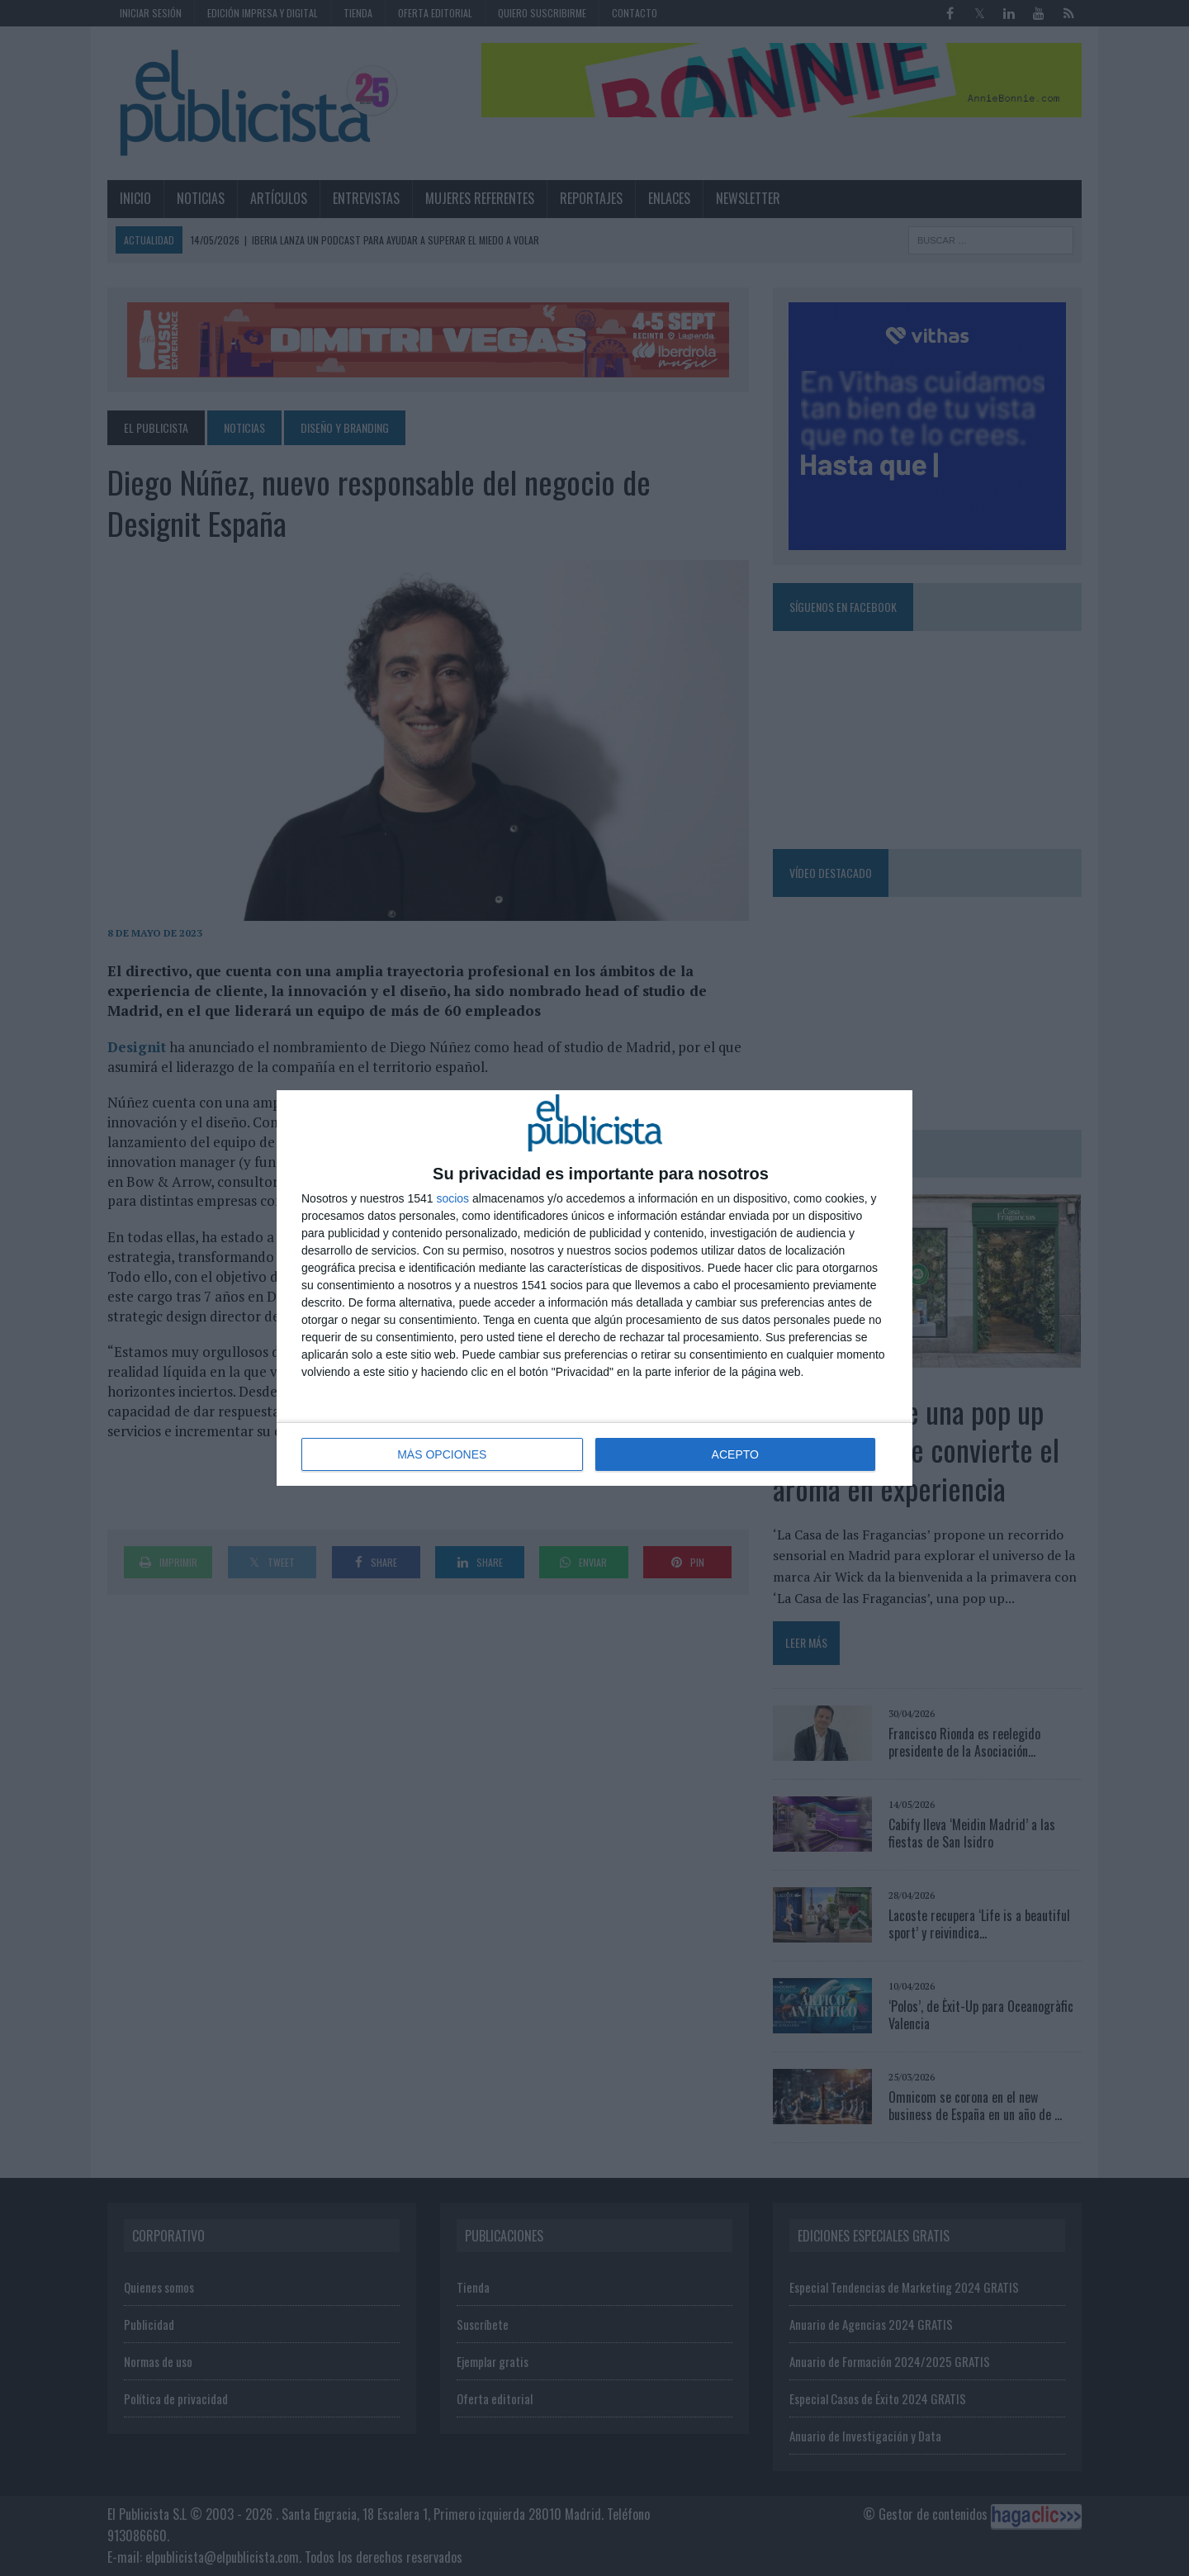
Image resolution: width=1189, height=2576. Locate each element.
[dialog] (594, 1287)
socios (452, 1198)
